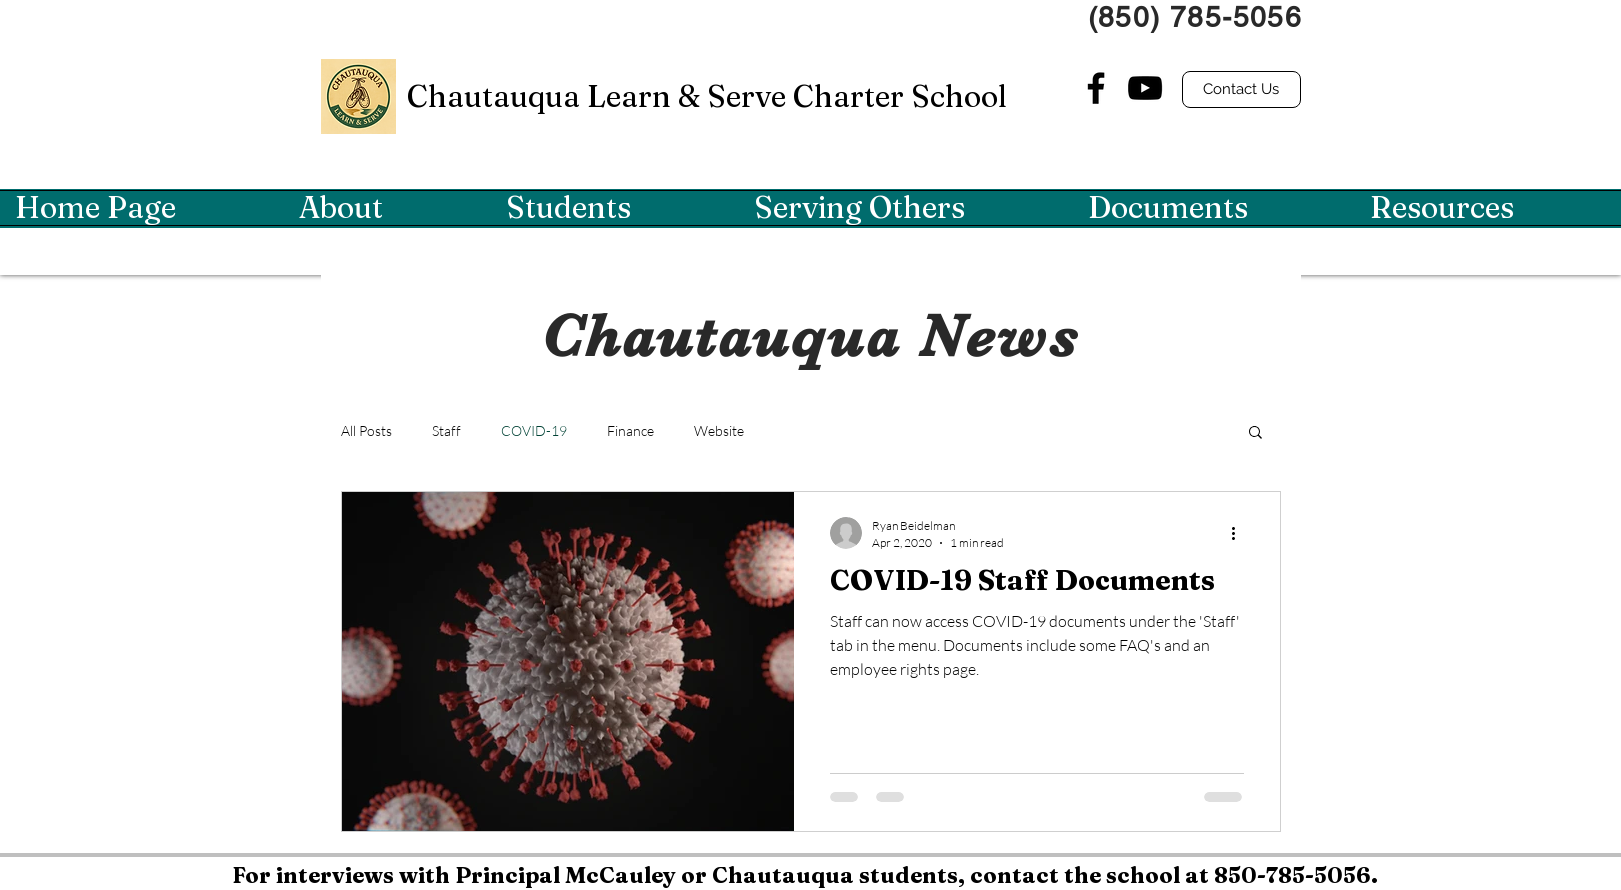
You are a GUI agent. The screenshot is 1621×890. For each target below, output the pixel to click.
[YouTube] (1145, 88)
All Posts (366, 430)
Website (719, 430)
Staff (446, 430)
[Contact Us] (1241, 89)
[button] (387, 208)
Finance (630, 430)
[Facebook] (1096, 88)
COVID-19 (534, 430)
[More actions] (1241, 533)
